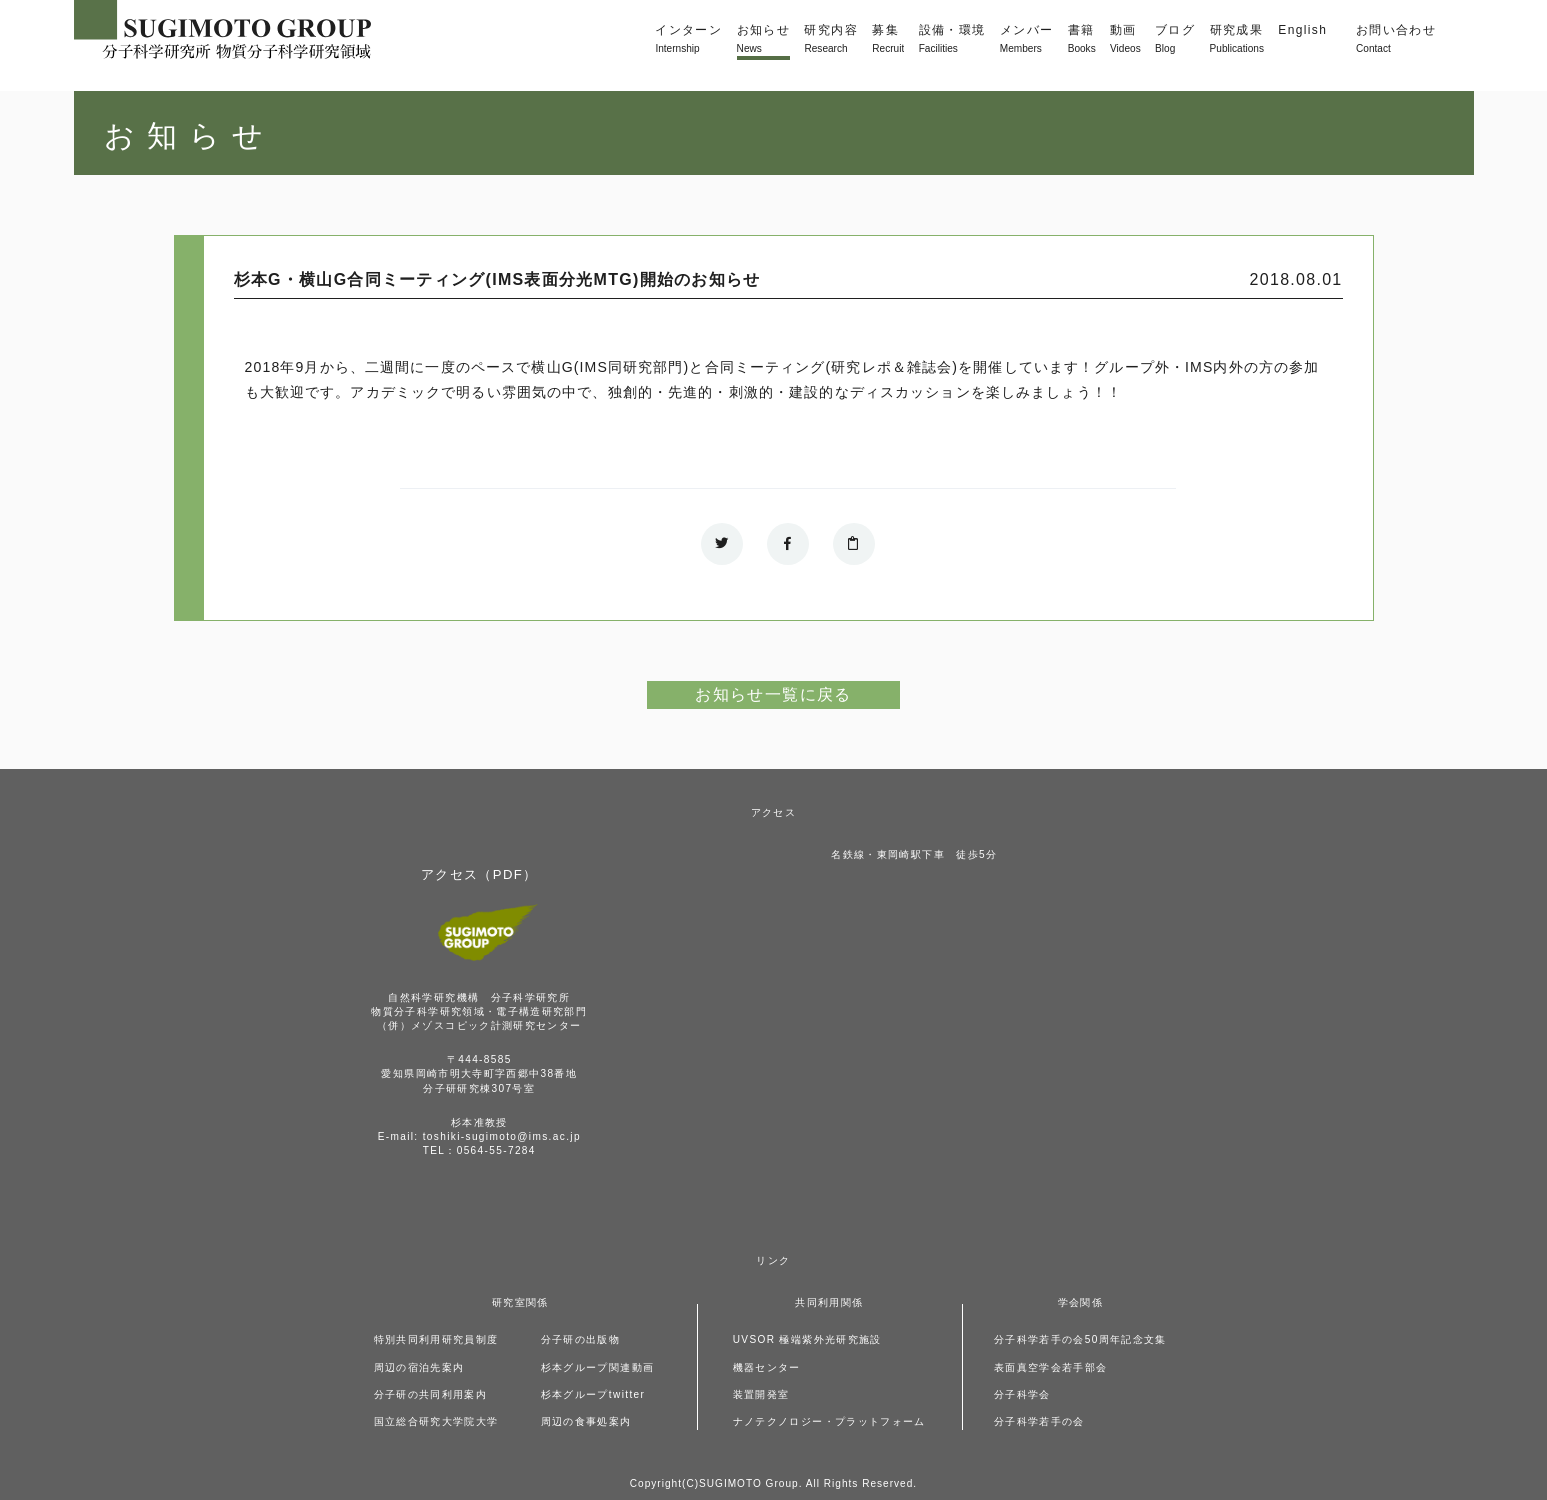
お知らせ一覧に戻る (773, 694)
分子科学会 (1022, 1394)
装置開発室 (761, 1394)
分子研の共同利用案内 (431, 1394)
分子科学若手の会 (1039, 1421)
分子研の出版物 (581, 1339)
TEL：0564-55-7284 (479, 1150)
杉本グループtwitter (593, 1394)
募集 (888, 40)
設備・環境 (952, 40)
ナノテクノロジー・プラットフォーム (829, 1421)
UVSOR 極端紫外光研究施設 (807, 1339)
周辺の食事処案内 (586, 1421)
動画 (1125, 40)
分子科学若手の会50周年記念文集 (1080, 1339)
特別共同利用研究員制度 (436, 1339)
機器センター (767, 1367)
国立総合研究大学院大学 (436, 1421)
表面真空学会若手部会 (1051, 1367)
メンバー (1026, 40)
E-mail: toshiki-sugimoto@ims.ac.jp (479, 1136)
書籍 (1082, 40)
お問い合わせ (1396, 40)
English (1302, 30)
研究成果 (1237, 40)
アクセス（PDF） (479, 874)
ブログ (1175, 40)
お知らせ (763, 40)
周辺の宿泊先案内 (419, 1367)
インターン (688, 40)
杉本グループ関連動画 (598, 1367)
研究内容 (830, 40)
